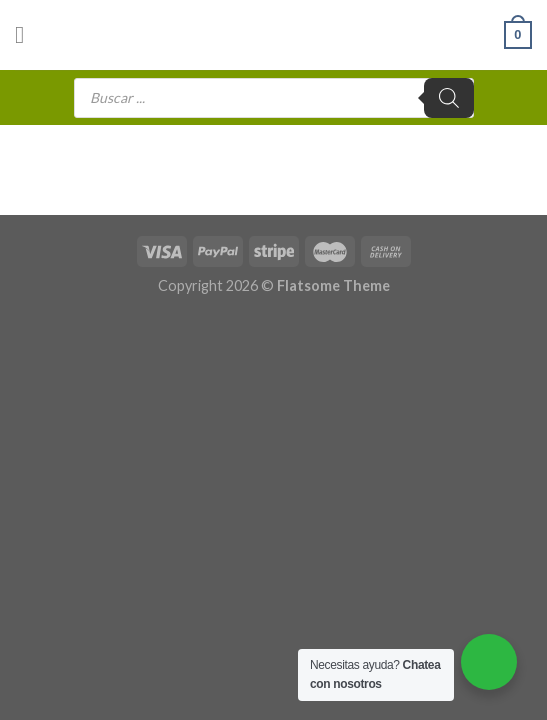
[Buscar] (449, 98)
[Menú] (27, 34)
